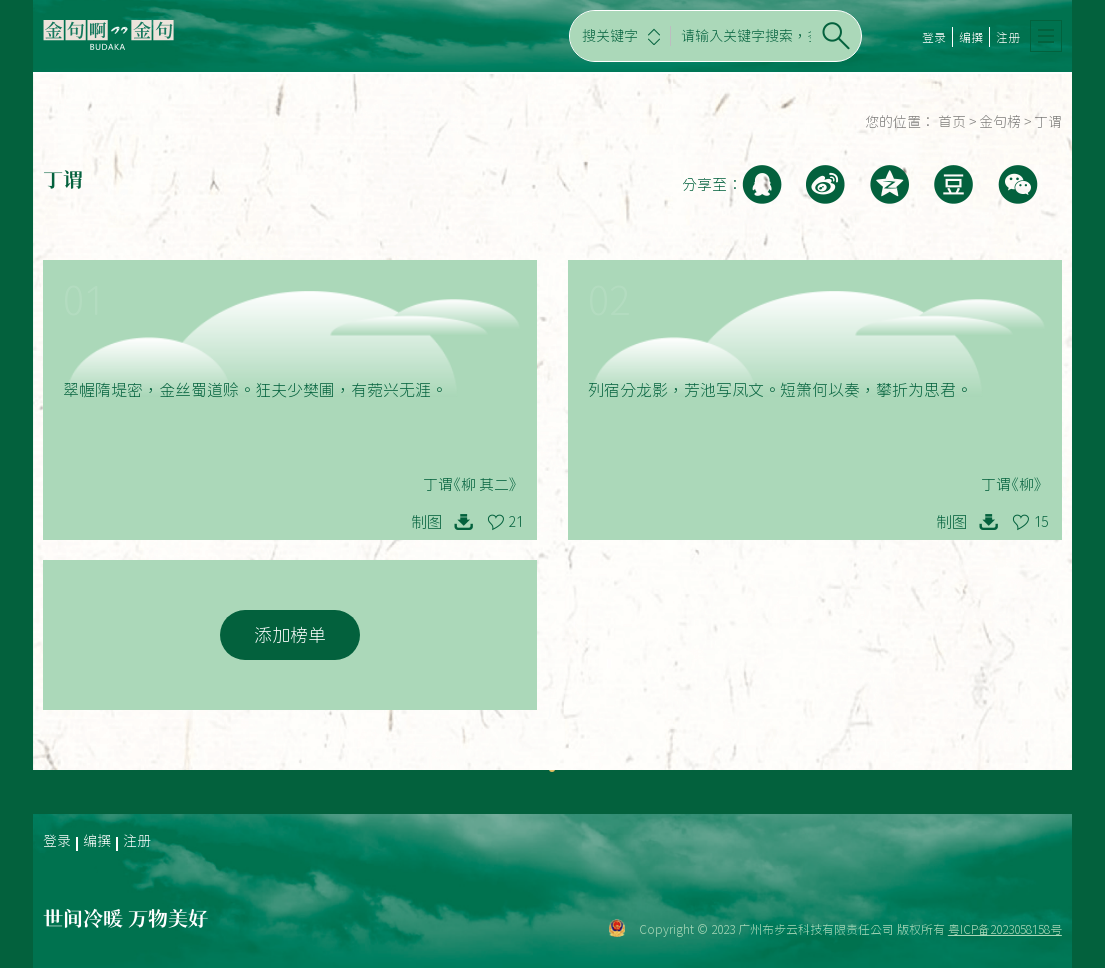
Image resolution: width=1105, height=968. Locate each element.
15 (1041, 522)
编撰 (971, 37)
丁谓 (1048, 122)
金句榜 (1000, 122)
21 (516, 522)
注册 (1008, 37)
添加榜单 (290, 635)
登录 (934, 37)
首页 (952, 122)
